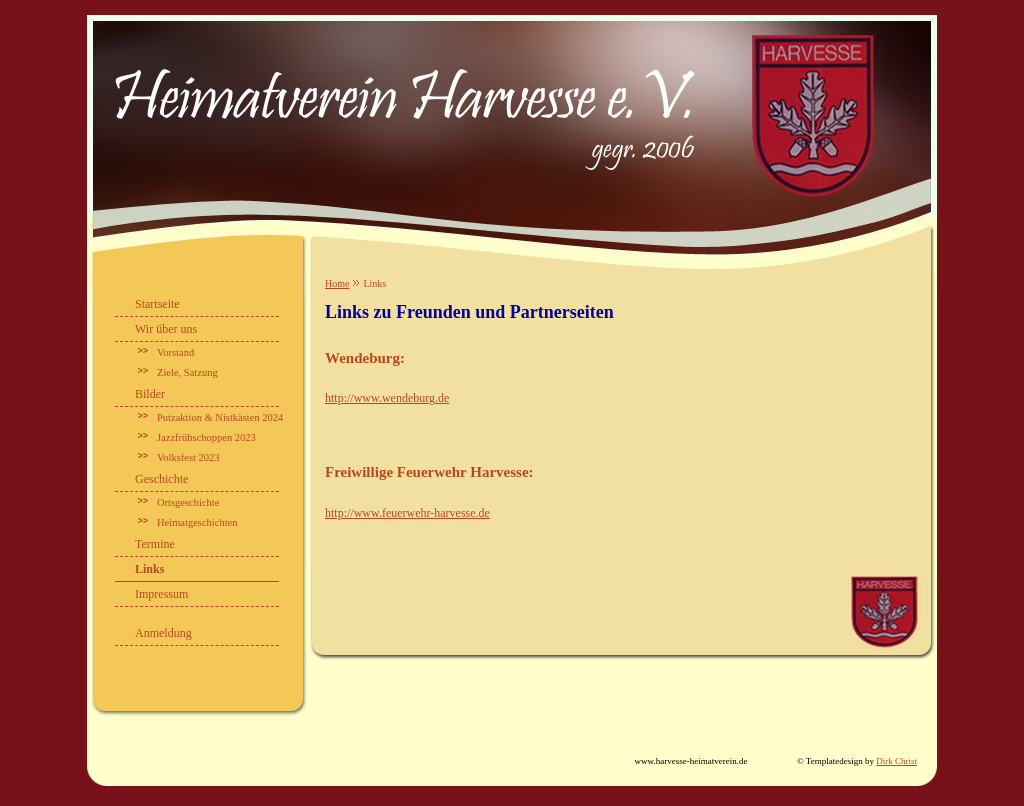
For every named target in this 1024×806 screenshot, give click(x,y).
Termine (155, 544)
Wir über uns (166, 329)
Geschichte (161, 479)
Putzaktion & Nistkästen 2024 (220, 417)
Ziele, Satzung (187, 372)
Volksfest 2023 (188, 457)
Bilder (150, 394)
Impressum (161, 594)
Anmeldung (163, 633)
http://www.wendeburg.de (387, 398)
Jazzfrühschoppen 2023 (206, 437)
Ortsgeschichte (188, 502)
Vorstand (175, 352)
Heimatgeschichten (197, 522)
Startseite (157, 304)
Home (337, 283)
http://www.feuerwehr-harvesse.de (407, 513)
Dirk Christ (896, 761)
